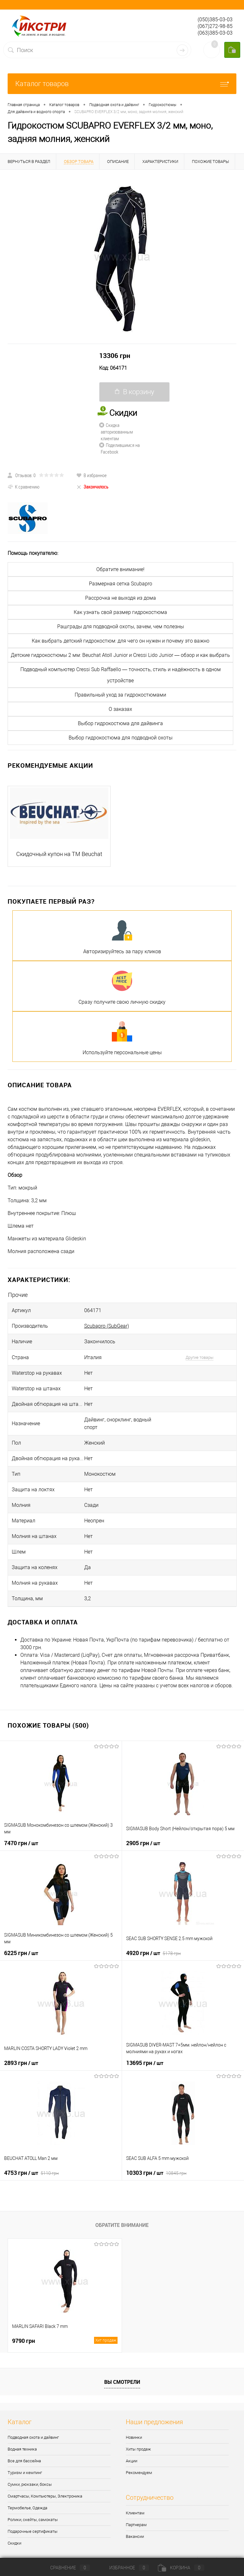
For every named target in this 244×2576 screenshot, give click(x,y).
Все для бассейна (24, 2460)
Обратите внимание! (120, 569)
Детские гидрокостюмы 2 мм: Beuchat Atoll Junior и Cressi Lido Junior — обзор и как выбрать (120, 655)
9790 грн (65, 2340)
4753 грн (31, 2172)
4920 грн (153, 1953)
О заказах (120, 709)
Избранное (124, 2567)
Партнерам (136, 2524)
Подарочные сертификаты (33, 2531)
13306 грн (114, 355)
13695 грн (144, 2063)
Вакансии (135, 2536)
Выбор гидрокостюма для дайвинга (120, 723)
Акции (131, 2460)
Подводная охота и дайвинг (33, 2437)
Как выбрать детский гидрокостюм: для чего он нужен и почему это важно (120, 641)
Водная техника (22, 2449)
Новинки (134, 2437)
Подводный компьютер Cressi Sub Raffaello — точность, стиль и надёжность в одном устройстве (120, 675)
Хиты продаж (138, 2449)
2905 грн (143, 1843)
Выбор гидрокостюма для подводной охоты (121, 738)
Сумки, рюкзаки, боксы (30, 2484)
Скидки (14, 2543)
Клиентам (135, 2513)
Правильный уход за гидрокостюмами (120, 695)
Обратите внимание (122, 2225)
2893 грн (21, 2063)
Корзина (181, 2567)
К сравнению (23, 486)
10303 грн (156, 2172)
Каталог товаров (122, 83)
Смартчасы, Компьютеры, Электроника (45, 2496)
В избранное (91, 475)
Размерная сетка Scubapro (120, 584)
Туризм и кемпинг (25, 2472)
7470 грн (21, 1843)
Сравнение (65, 2567)
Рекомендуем (139, 2472)
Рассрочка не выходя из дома (120, 598)
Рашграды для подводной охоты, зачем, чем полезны (120, 627)
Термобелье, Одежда (27, 2507)
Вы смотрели (122, 2381)
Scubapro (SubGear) (106, 1326)
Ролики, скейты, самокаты (33, 2519)
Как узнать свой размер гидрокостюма (120, 612)
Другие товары (200, 1357)
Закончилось (92, 486)
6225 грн (21, 1953)
